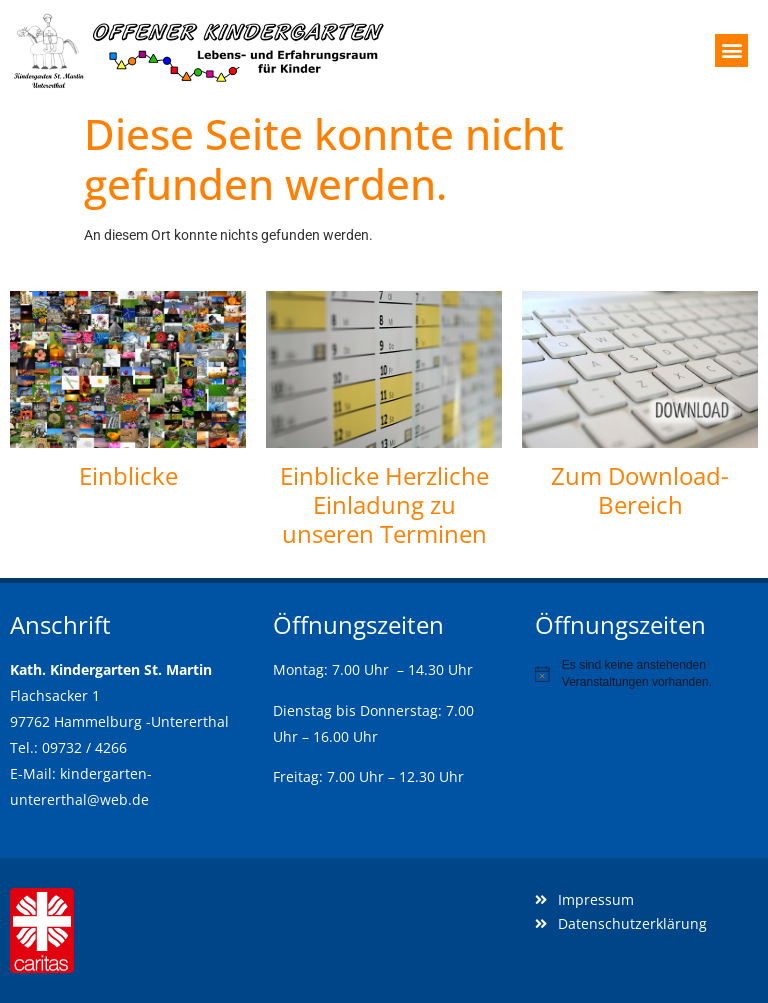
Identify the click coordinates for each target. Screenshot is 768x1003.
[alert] (646, 673)
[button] (731, 50)
